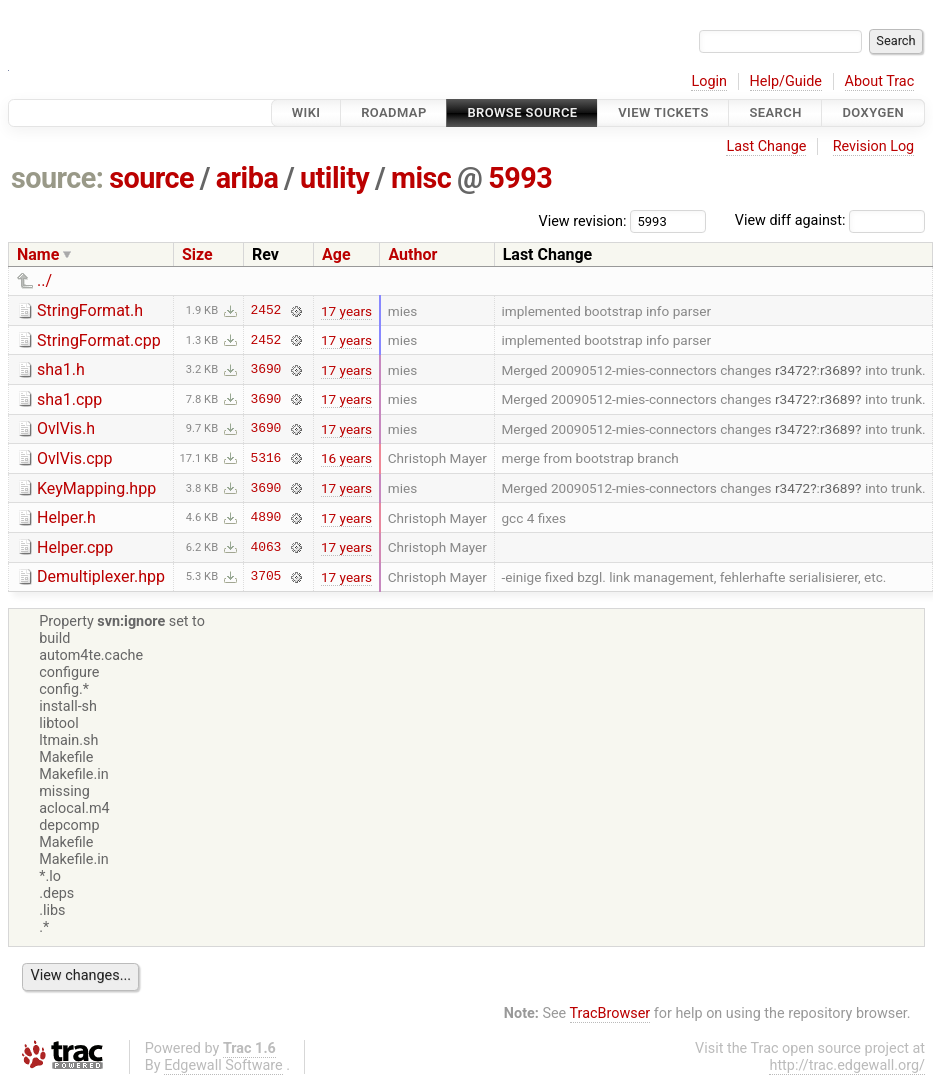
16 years (346, 458)
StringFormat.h (90, 310)
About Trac (880, 81)
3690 (266, 370)
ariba (247, 178)
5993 (520, 178)
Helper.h (66, 517)
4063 (266, 547)
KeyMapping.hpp (96, 488)
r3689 (837, 370)
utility (334, 178)
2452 (266, 311)
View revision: (583, 220)
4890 (266, 518)
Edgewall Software (223, 1065)
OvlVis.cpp (75, 458)
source (151, 178)
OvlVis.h (66, 428)
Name (38, 254)
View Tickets (663, 112)
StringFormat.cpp (99, 340)
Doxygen (873, 112)
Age (336, 254)
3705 (266, 577)
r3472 (792, 370)
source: (57, 178)
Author (412, 254)
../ (44, 280)
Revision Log (874, 146)
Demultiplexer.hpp (101, 576)
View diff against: (830, 220)
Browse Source (522, 112)
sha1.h (61, 369)
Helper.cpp (75, 547)
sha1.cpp (69, 399)
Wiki (306, 112)
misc (421, 178)
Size (197, 254)
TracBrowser (610, 1013)
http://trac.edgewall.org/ (847, 1065)
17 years (346, 311)
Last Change (766, 146)
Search (775, 112)
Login (709, 81)
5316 (266, 458)
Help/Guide (786, 81)
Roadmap (394, 112)
